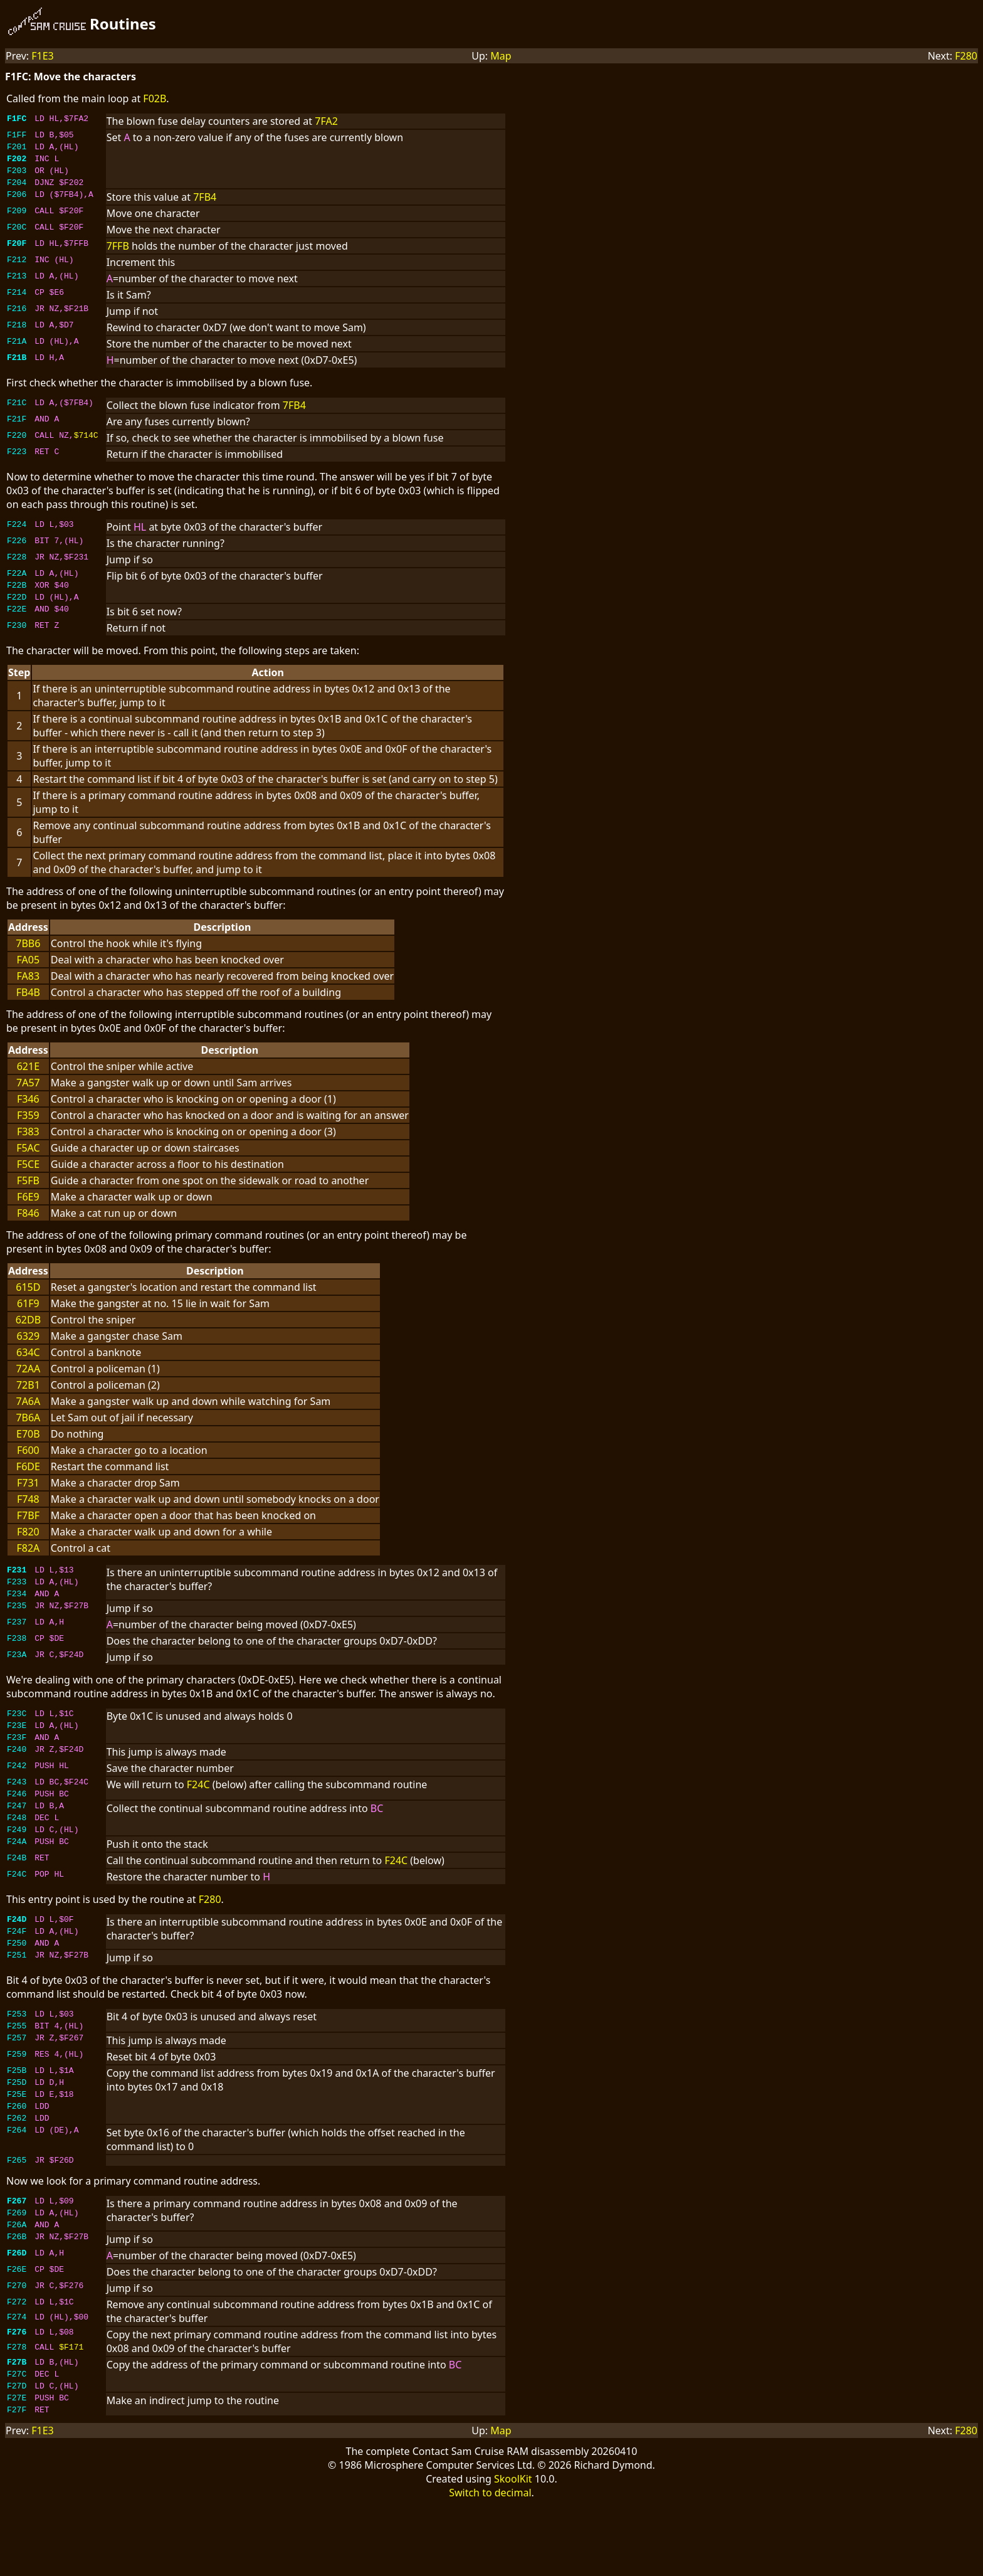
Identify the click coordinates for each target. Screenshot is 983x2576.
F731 (28, 1498)
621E (28, 1081)
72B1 (28, 1400)
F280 (966, 56)
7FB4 (204, 206)
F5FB (28, 1195)
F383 (28, 1146)
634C (28, 1367)
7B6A (28, 1432)
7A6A (28, 1416)
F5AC (27, 1163)
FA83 (28, 991)
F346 (28, 1114)
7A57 (28, 1098)
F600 (28, 1465)
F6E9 (28, 1212)
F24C (198, 1811)
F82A (27, 1563)
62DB (28, 1335)
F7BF (28, 1530)
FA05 (28, 975)
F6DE (28, 1481)
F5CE (28, 1179)
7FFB (118, 255)
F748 (28, 1514)
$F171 (71, 2410)
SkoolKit (513, 2550)
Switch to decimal (490, 2564)
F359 (28, 1130)
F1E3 (42, 56)
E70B (28, 1449)
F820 (28, 1547)
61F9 (28, 1318)
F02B (154, 98)
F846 (28, 1228)
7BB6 (28, 958)
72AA (28, 1384)
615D (28, 1302)
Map (500, 56)
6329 (28, 1351)
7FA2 (326, 121)
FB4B (28, 1007)
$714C (86, 446)
